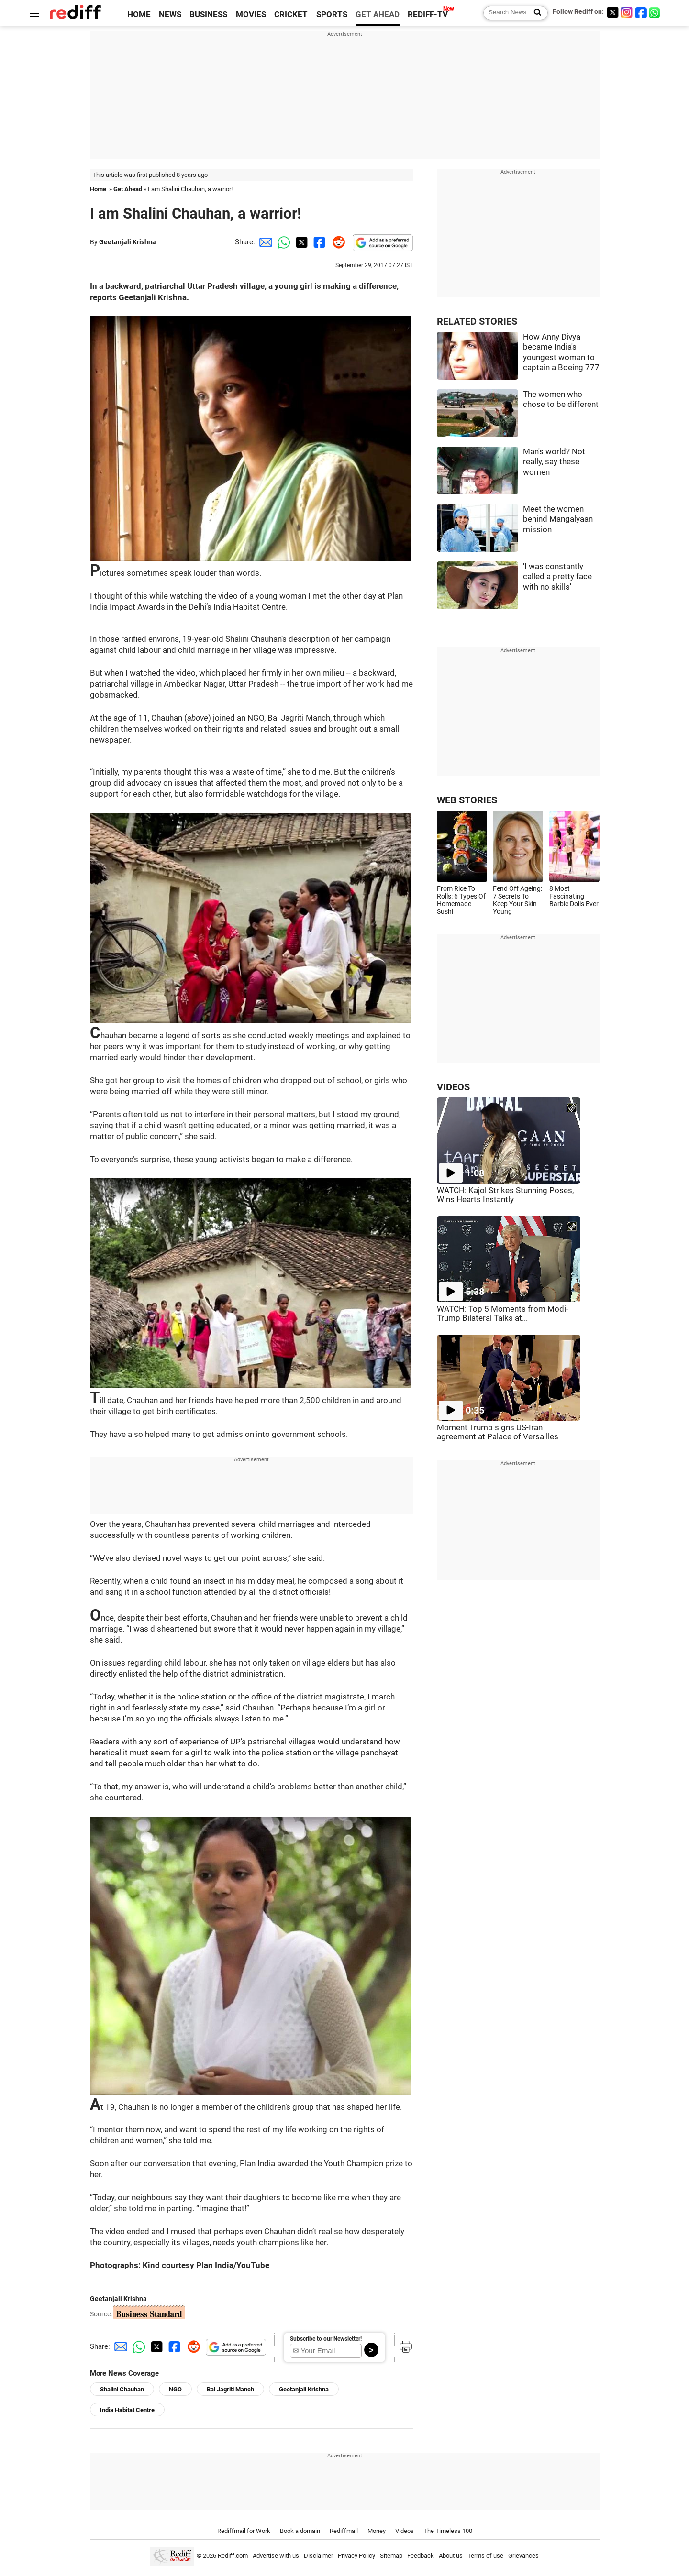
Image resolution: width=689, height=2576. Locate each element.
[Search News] (534, 13)
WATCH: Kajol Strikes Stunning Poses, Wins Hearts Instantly (505, 1195)
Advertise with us (276, 2555)
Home (98, 189)
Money (376, 2530)
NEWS (170, 14)
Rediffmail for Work (243, 2530)
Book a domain (300, 2530)
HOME (139, 14)
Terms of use (485, 2555)
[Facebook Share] (319, 242)
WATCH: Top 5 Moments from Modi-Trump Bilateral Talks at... (502, 1313)
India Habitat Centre (127, 2409)
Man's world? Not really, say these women (554, 462)
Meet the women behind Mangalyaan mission (558, 519)
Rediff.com (233, 2555)
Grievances (523, 2555)
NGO (175, 2389)
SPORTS (331, 14)
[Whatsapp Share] (282, 242)
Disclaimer (318, 2555)
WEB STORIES (467, 800)
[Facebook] (641, 12)
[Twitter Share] (300, 242)
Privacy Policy (356, 2555)
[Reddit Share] (337, 242)
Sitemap (391, 2555)
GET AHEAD (378, 14)
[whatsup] (655, 12)
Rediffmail (344, 2530)
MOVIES (251, 14)
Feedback (420, 2555)
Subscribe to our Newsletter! (326, 2338)
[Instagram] (627, 12)
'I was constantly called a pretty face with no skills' (557, 577)
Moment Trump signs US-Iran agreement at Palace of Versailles (497, 1432)
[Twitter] (612, 12)
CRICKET (291, 14)
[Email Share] (264, 242)
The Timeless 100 (447, 2530)
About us (451, 2555)
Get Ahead (127, 189)
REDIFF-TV (428, 14)
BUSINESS (208, 14)
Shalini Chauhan (122, 2389)
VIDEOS (453, 1087)
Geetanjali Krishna (127, 242)
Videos (404, 2530)
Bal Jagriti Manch (230, 2389)
